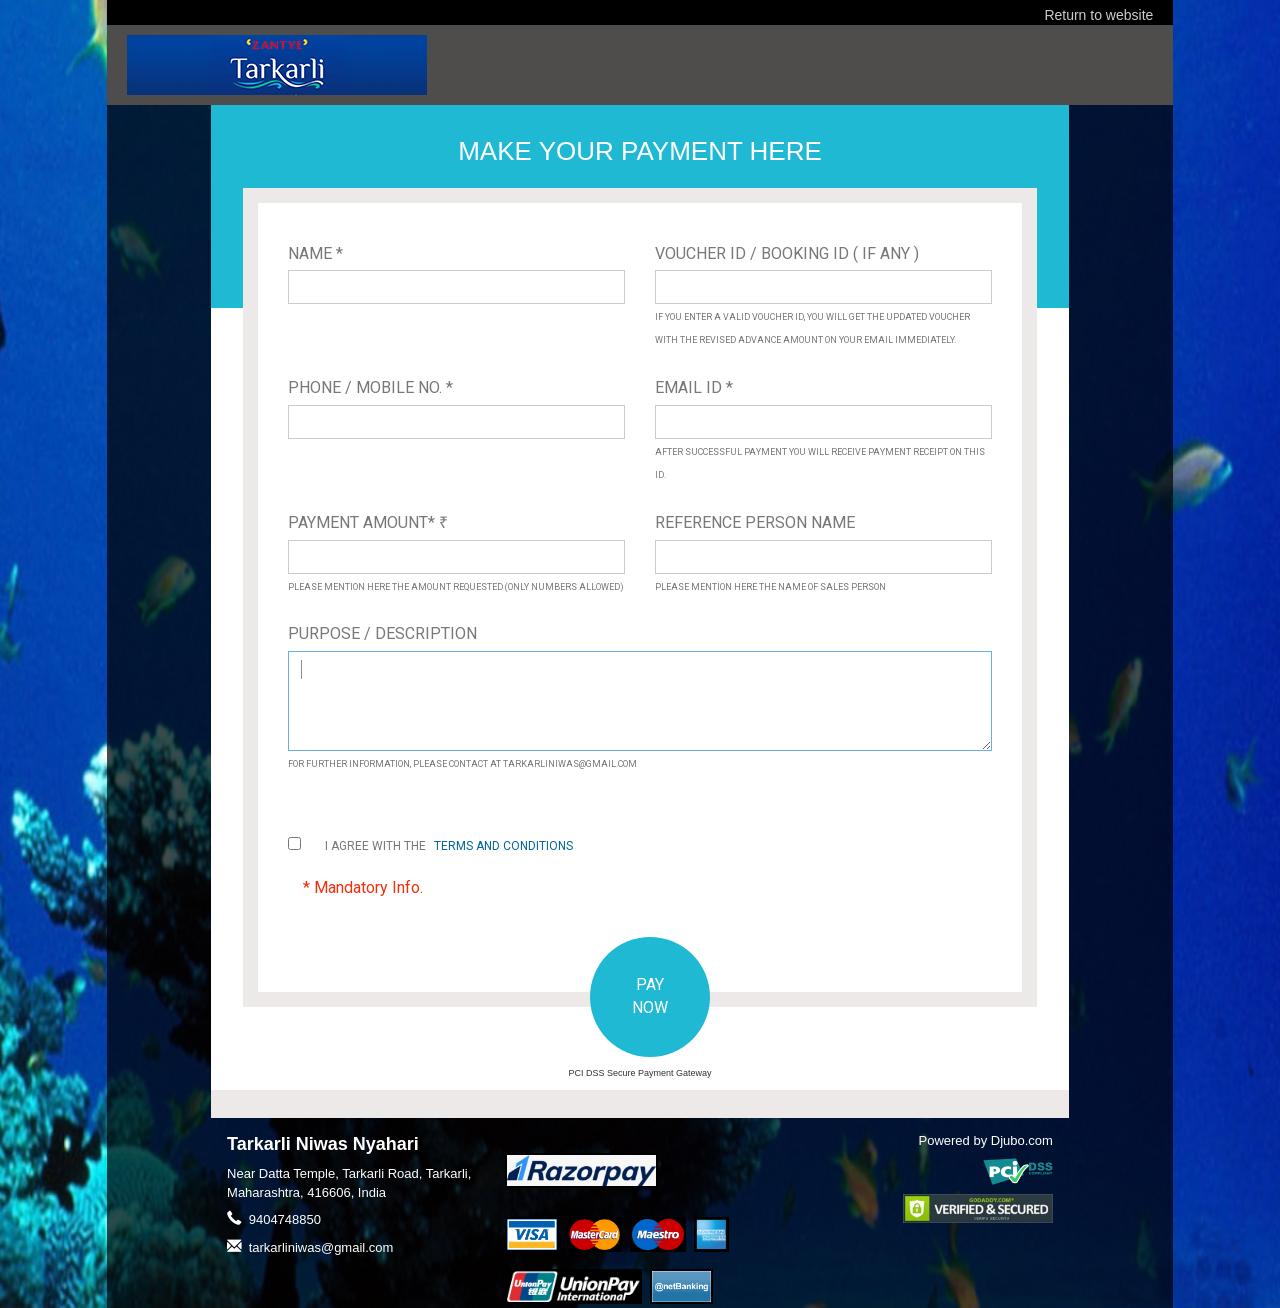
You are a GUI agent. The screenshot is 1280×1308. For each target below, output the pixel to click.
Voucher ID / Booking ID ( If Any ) (787, 253)
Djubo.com (1022, 1140)
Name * (315, 253)
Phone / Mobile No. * (370, 387)
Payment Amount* (368, 522)
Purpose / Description (382, 633)
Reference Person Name (755, 522)
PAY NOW (650, 996)
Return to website (1098, 15)
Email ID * (694, 387)
